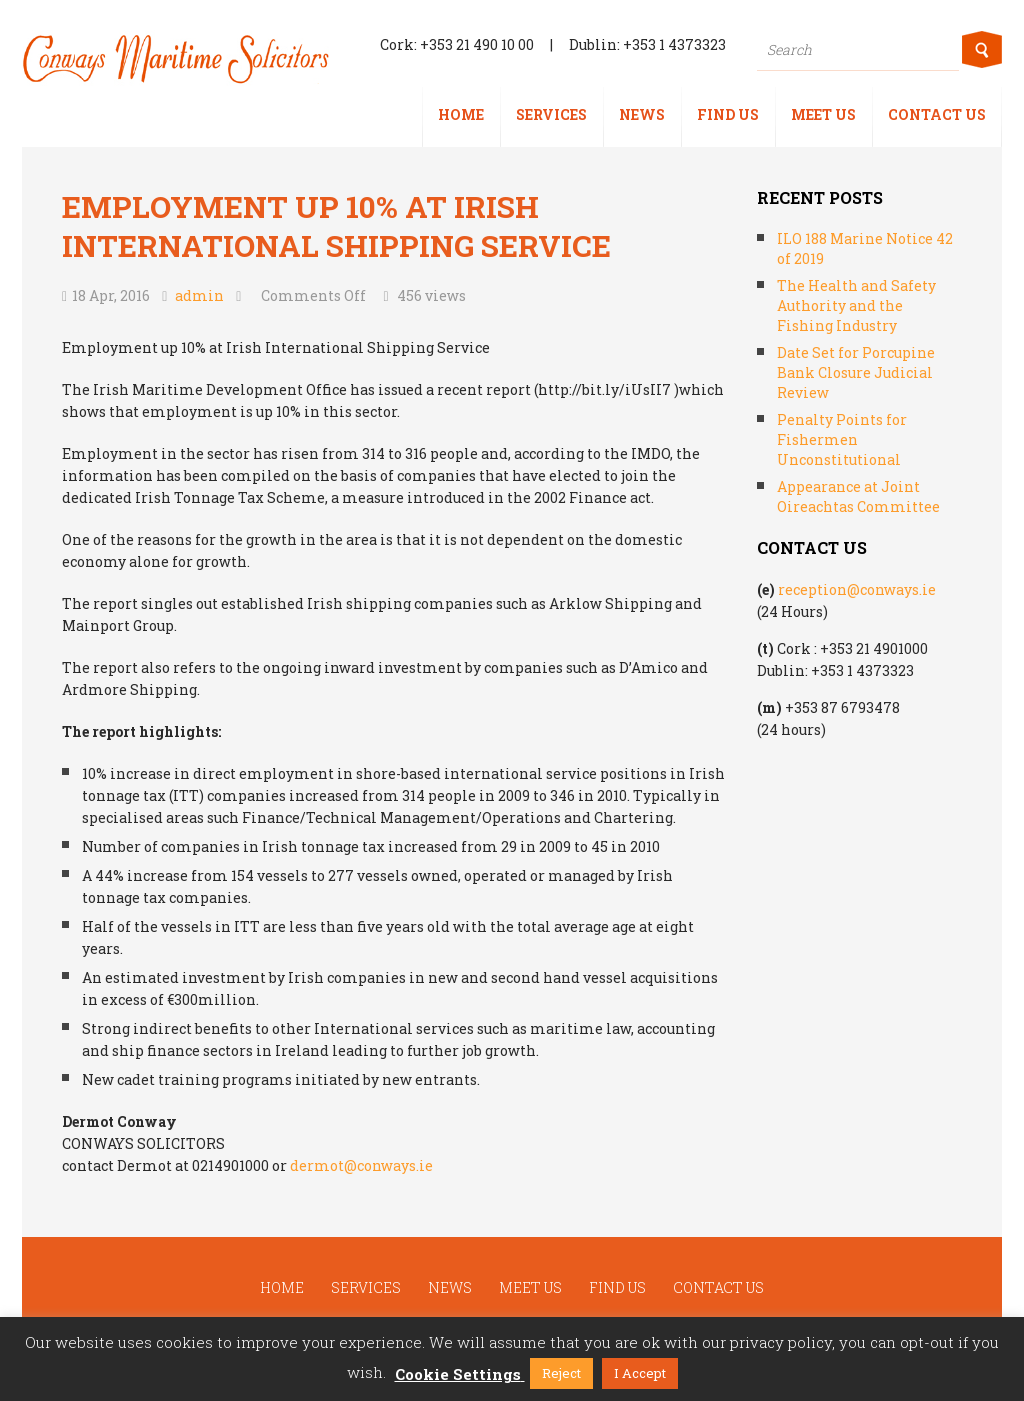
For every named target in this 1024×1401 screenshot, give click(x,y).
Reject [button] (561, 1373)
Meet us (823, 114)
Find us (728, 114)
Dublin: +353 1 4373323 (647, 44)
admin (199, 295)
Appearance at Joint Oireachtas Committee (858, 496)
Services (551, 114)
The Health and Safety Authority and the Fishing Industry (856, 305)
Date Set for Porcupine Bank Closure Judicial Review (856, 372)
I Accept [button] (640, 1373)
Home (461, 114)
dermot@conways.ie (361, 1165)
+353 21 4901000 (874, 648)
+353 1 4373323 (862, 670)
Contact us (937, 114)
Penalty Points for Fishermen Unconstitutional (842, 439)
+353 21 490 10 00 (477, 44)
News (642, 114)
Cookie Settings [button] (458, 1374)
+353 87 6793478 (842, 707)
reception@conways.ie (857, 589)
